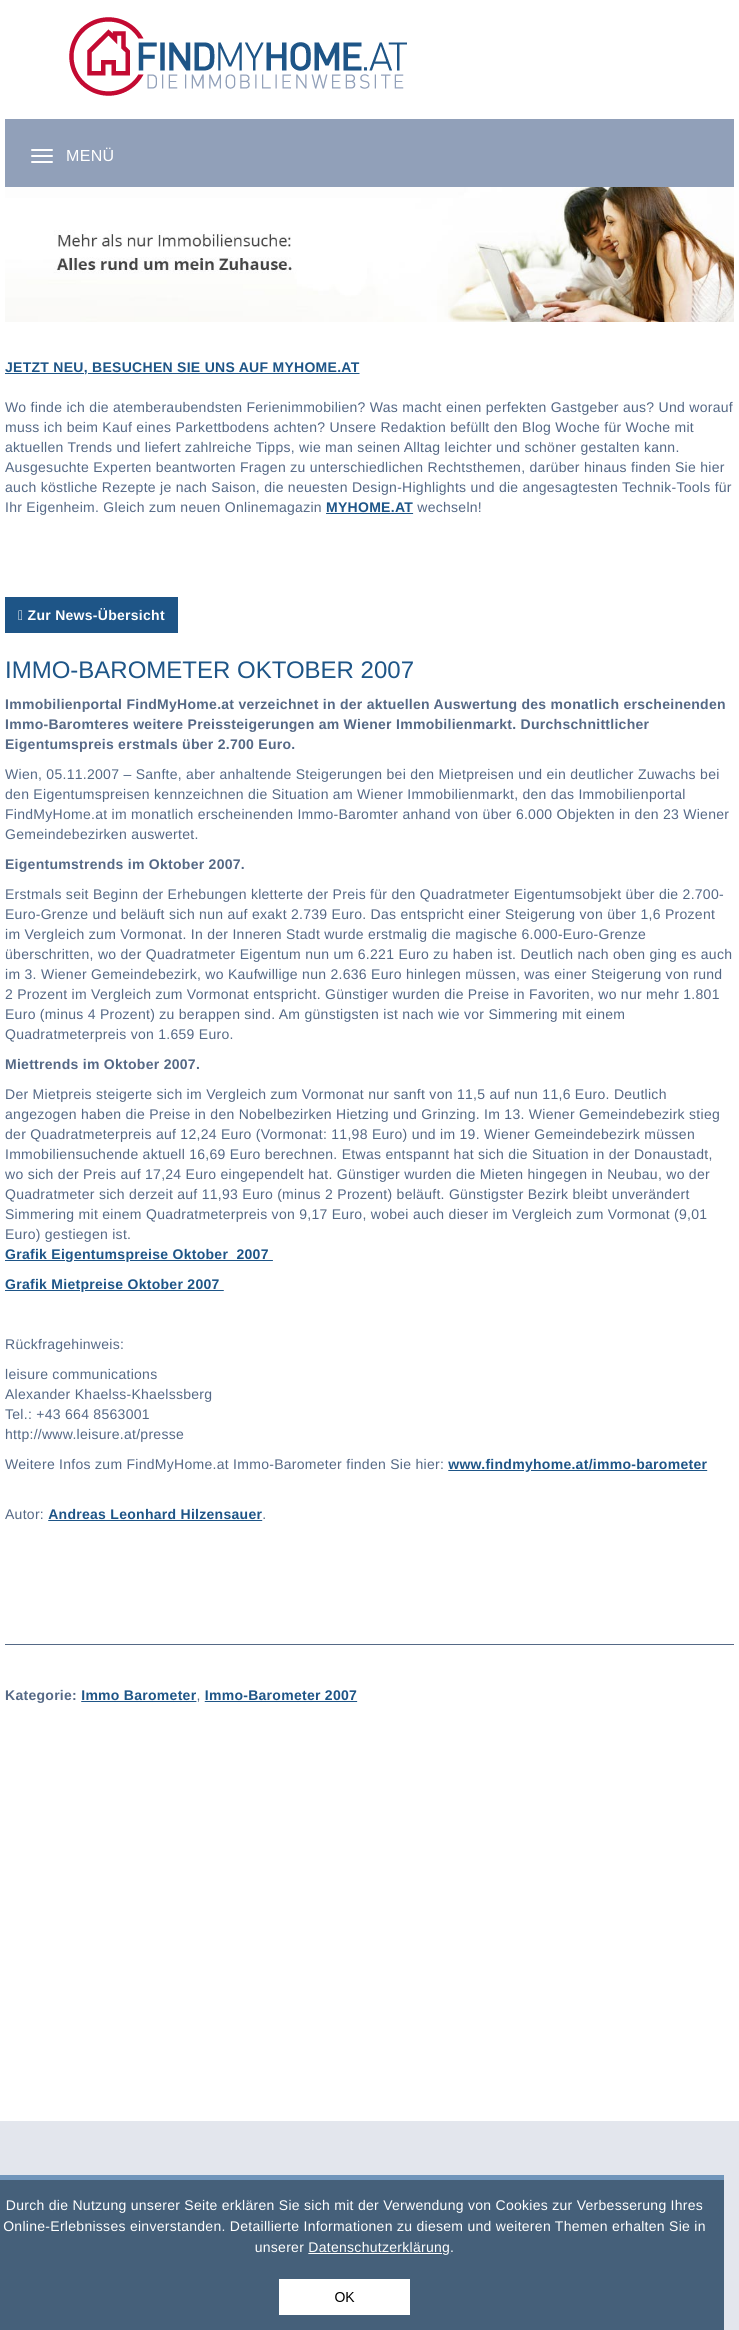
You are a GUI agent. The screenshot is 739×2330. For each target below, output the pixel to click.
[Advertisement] (369, 1873)
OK (344, 2297)
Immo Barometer (138, 1695)
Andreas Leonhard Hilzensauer (155, 1514)
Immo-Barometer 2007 (281, 1695)
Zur (91, 615)
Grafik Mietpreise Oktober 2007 (114, 1284)
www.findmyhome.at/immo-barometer (577, 1464)
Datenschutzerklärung (379, 2247)
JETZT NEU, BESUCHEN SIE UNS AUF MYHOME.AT (182, 367)
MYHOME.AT (369, 507)
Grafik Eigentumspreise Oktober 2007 (139, 1254)
